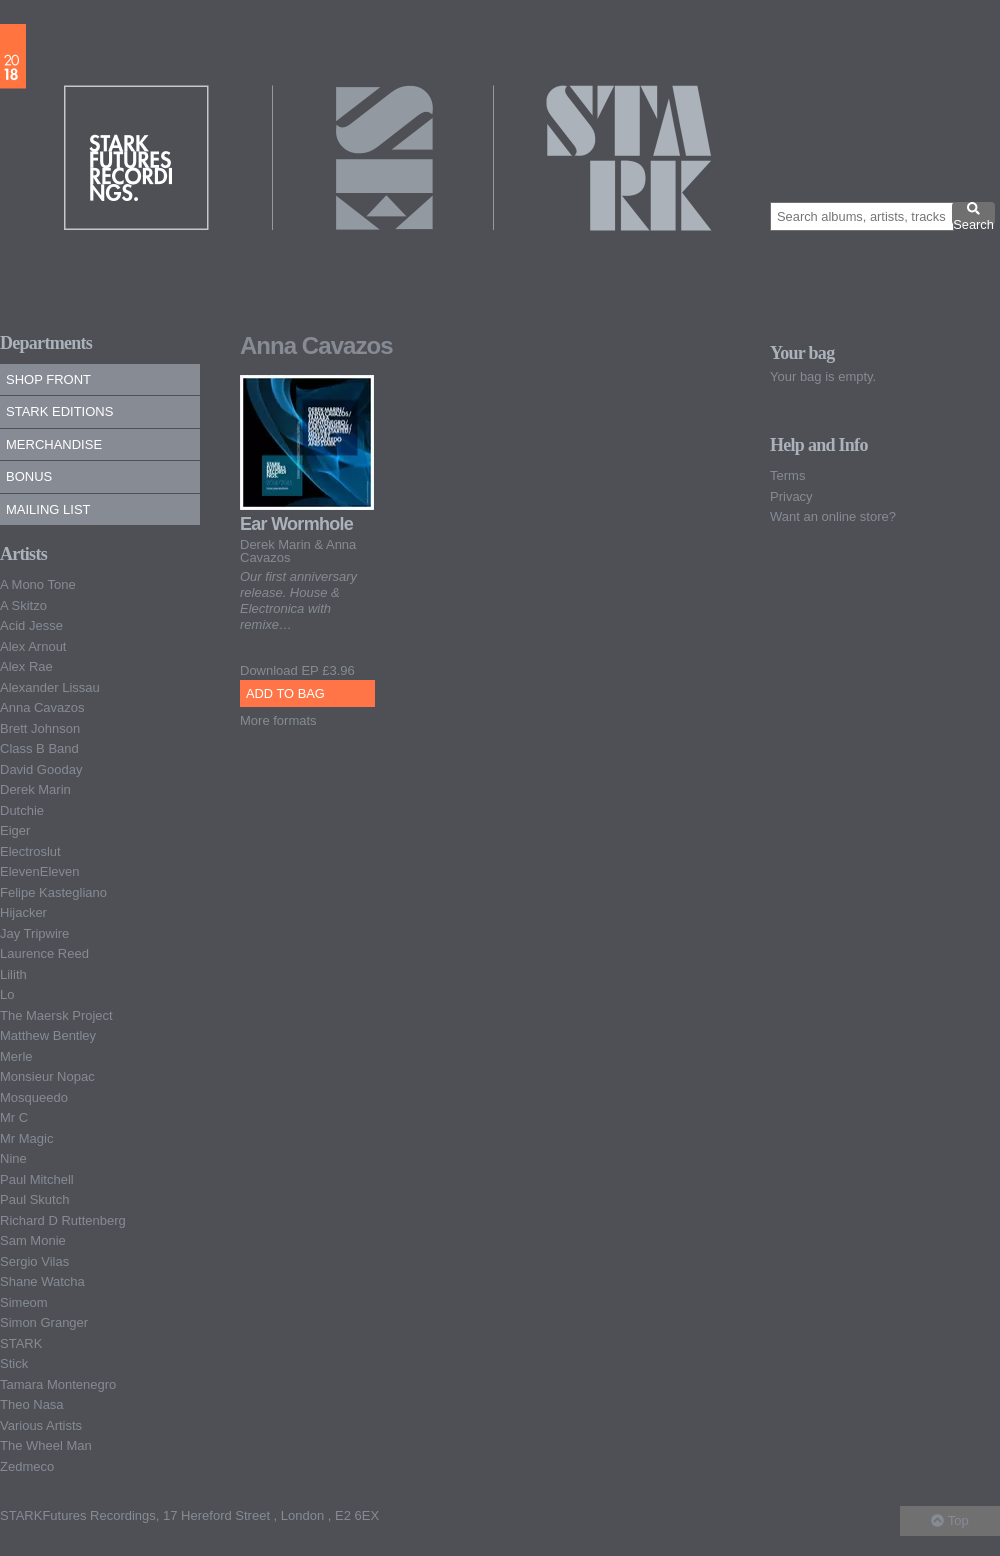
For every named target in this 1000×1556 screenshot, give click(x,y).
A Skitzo (23, 605)
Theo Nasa (32, 1404)
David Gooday (41, 769)
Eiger (15, 830)
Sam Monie (33, 1240)
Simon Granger (44, 1322)
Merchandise (54, 444)
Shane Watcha (42, 1281)
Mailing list (48, 509)
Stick (14, 1363)
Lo (7, 994)
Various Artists (41, 1425)
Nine (13, 1158)
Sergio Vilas (34, 1261)
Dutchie (22, 810)
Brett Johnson (40, 728)
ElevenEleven (40, 871)
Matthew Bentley (48, 1035)
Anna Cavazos (42, 707)
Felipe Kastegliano (53, 892)
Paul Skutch (34, 1199)
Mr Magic (26, 1138)
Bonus (29, 476)
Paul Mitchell (37, 1179)
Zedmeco (27, 1466)
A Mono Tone (38, 584)
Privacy (791, 496)
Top (949, 1520)
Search (973, 213)
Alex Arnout (33, 646)
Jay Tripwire (34, 933)
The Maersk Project (56, 1015)
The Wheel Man (46, 1445)
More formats (278, 720)
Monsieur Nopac (47, 1076)
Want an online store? (833, 516)
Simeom (24, 1302)
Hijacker (23, 912)
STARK (21, 1343)
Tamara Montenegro (58, 1384)
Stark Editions (59, 411)
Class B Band (39, 748)
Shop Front (48, 379)
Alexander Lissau (50, 687)
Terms (787, 475)
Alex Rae (26, 666)
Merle (16, 1056)
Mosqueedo (34, 1097)
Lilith (13, 974)
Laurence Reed (44, 953)
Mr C (14, 1117)
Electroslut (30, 851)
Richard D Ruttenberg (63, 1220)
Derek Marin (35, 789)
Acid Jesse (31, 625)
